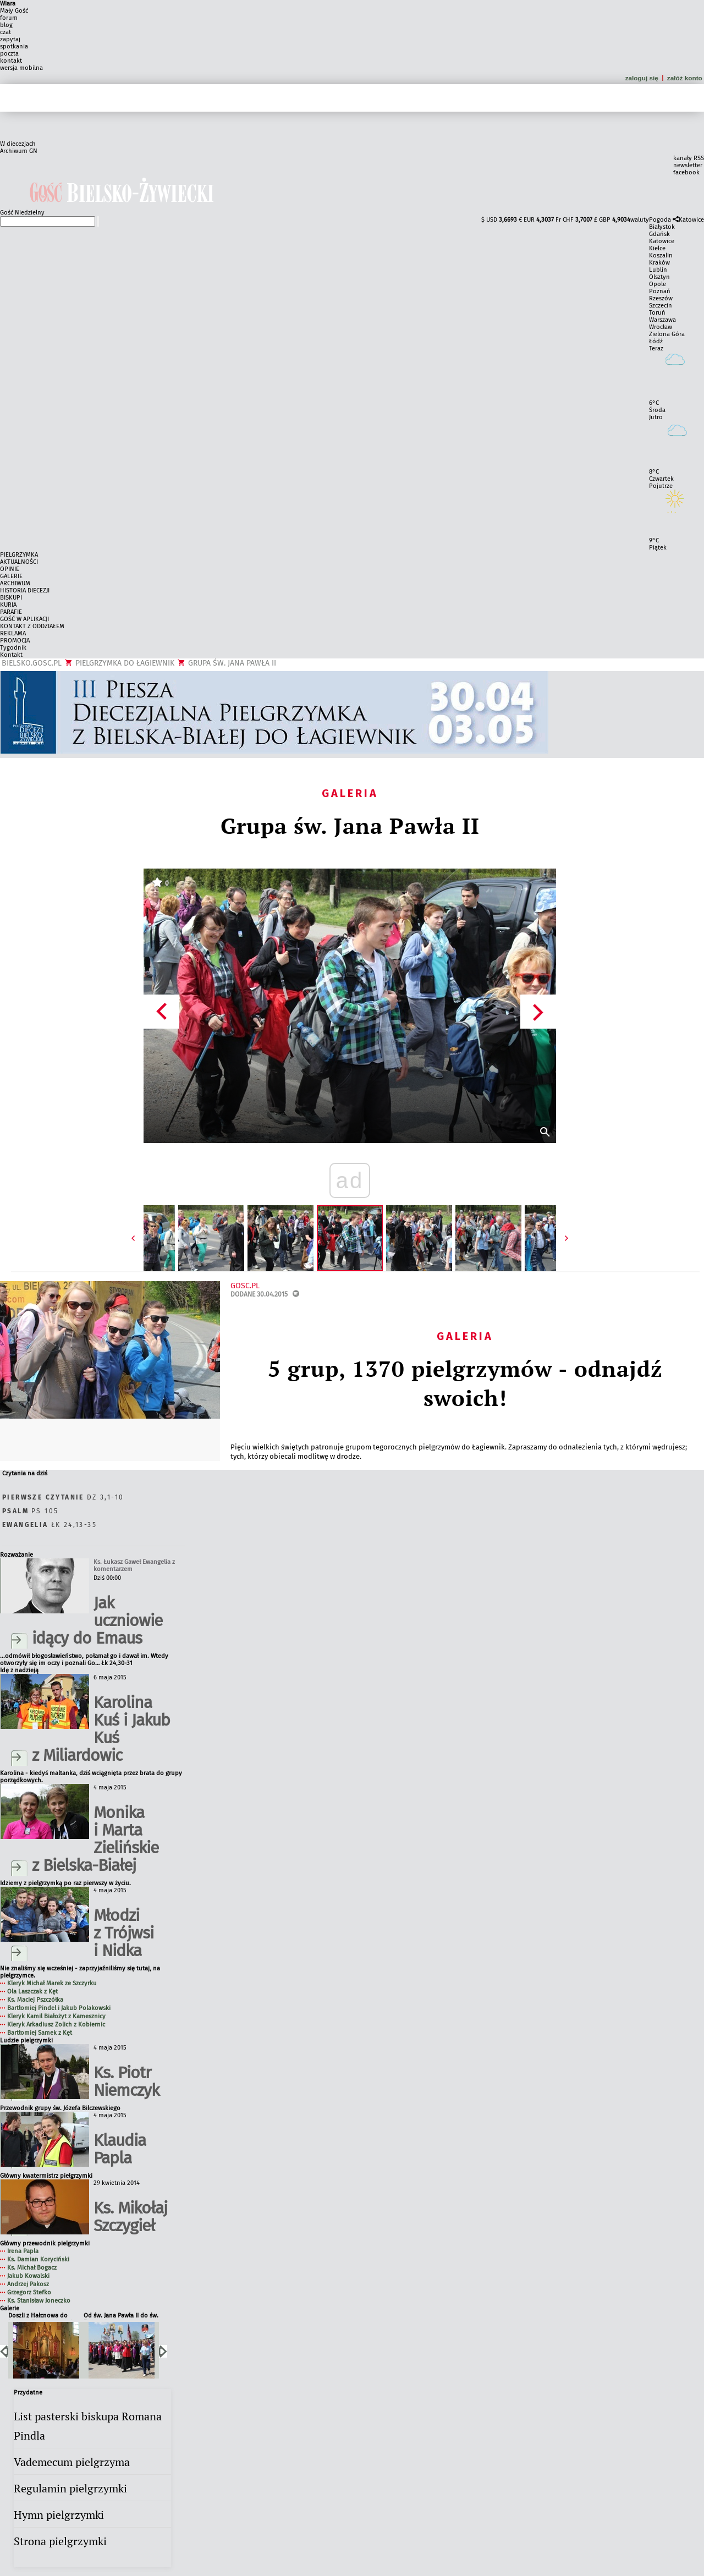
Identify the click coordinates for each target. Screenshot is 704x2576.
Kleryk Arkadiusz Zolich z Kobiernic (56, 2024)
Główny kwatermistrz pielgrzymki (46, 2175)
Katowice (691, 219)
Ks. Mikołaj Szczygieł (130, 2217)
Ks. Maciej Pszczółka (35, 1999)
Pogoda (660, 219)
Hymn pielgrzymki (59, 2514)
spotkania (14, 46)
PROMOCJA (15, 640)
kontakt (11, 60)
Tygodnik (13, 647)
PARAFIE (11, 612)
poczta (9, 53)
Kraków (659, 262)
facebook (686, 172)
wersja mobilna (21, 68)
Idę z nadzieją (19, 1670)
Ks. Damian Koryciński (38, 2259)
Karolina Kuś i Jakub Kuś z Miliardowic (101, 1729)
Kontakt (11, 654)
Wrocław (660, 327)
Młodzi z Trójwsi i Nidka (123, 1932)
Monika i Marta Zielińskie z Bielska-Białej (95, 1839)
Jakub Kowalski (28, 2276)
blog (6, 25)
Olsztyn (659, 277)
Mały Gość (14, 10)
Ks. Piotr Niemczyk (126, 2081)
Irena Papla (22, 2251)
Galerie (9, 2308)
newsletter (687, 165)
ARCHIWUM (15, 583)
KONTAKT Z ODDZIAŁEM (32, 626)
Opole (657, 284)
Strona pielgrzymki (60, 2541)
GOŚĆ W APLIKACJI (24, 619)
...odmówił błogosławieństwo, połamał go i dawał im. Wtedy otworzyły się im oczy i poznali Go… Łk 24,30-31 (84, 1659)
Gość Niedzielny (22, 212)
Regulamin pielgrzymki (70, 2488)
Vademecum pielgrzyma (72, 2461)
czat (5, 32)
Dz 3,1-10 (63, 1497)
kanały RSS (688, 158)
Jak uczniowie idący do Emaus (97, 1620)
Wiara (7, 3)
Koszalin (661, 255)
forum (9, 17)
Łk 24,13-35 (49, 1525)
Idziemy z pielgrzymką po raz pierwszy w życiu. (65, 1883)
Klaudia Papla (120, 2149)
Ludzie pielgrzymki (26, 2040)
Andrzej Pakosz (28, 2284)
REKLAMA (13, 633)
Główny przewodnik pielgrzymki (45, 2243)
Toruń (657, 312)
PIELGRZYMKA (19, 554)
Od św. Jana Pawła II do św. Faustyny (121, 2316)
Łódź (656, 341)
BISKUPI (11, 597)
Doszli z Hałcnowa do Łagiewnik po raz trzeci (40, 2316)
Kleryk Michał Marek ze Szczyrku (52, 1983)
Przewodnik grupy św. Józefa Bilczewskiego (60, 2108)
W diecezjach (18, 143)
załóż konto (685, 77)
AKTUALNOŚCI (19, 561)
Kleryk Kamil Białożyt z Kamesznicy (56, 2016)
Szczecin (660, 305)
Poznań (659, 291)
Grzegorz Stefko (29, 2292)
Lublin (658, 269)
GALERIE (11, 576)
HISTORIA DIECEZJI (25, 590)
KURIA (8, 604)
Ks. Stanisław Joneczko (38, 2300)
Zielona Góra (667, 334)
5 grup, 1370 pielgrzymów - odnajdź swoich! (465, 1383)
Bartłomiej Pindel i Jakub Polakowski (59, 2008)
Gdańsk (659, 234)
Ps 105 (30, 1511)
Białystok (662, 226)
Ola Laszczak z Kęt (32, 1991)
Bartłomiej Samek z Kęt (39, 2032)
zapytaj (10, 39)
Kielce (657, 248)
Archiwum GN (18, 151)
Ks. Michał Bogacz (32, 2267)
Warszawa (662, 319)
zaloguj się (641, 77)
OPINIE (9, 569)
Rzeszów (661, 298)
